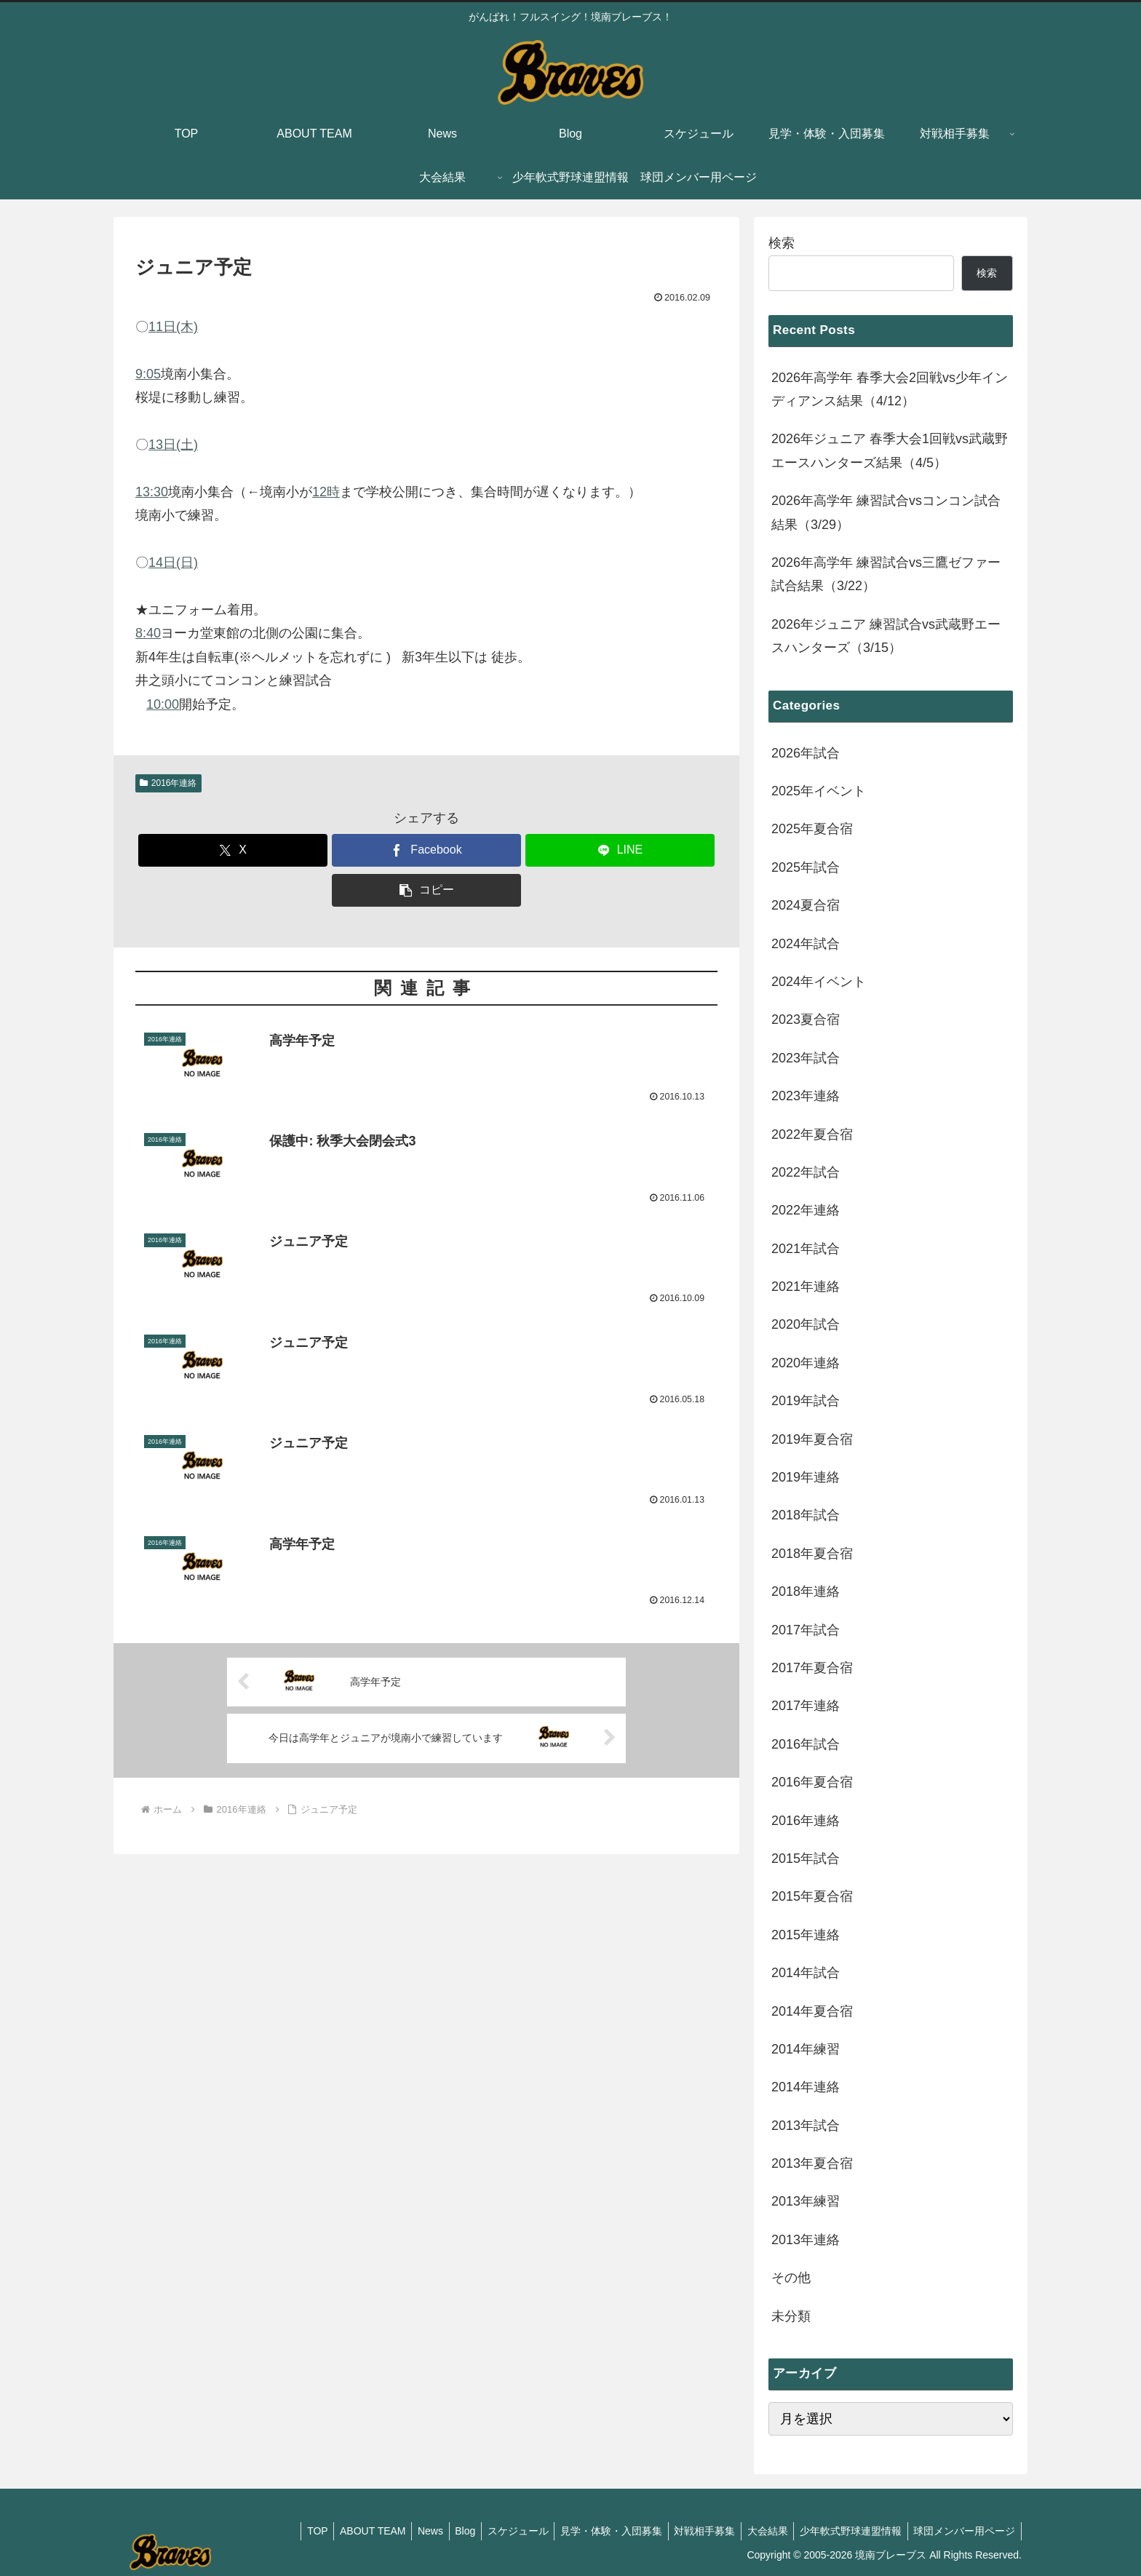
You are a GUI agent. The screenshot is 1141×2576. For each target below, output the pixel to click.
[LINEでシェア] (620, 850)
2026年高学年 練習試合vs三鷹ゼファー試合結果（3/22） (886, 574)
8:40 (148, 633)
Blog (443, 2531)
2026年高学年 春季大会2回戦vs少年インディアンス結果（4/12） (889, 389)
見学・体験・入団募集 (596, 2531)
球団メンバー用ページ (963, 2531)
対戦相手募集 (692, 2531)
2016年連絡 (168, 783)
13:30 (151, 492)
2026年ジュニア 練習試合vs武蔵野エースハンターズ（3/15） (886, 636)
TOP (285, 2531)
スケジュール (499, 2531)
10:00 (162, 704)
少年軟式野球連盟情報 (845, 2531)
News (405, 2531)
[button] (426, 890)
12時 (326, 492)
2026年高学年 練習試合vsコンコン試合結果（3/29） (886, 512)
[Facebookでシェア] (426, 850)
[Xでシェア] (232, 850)
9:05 (148, 374)
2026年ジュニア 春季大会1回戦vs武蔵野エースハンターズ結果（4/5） (889, 450)
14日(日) (173, 562)
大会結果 (759, 2531)
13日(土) (173, 444)
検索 (781, 243)
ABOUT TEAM (344, 2531)
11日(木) (173, 326)
